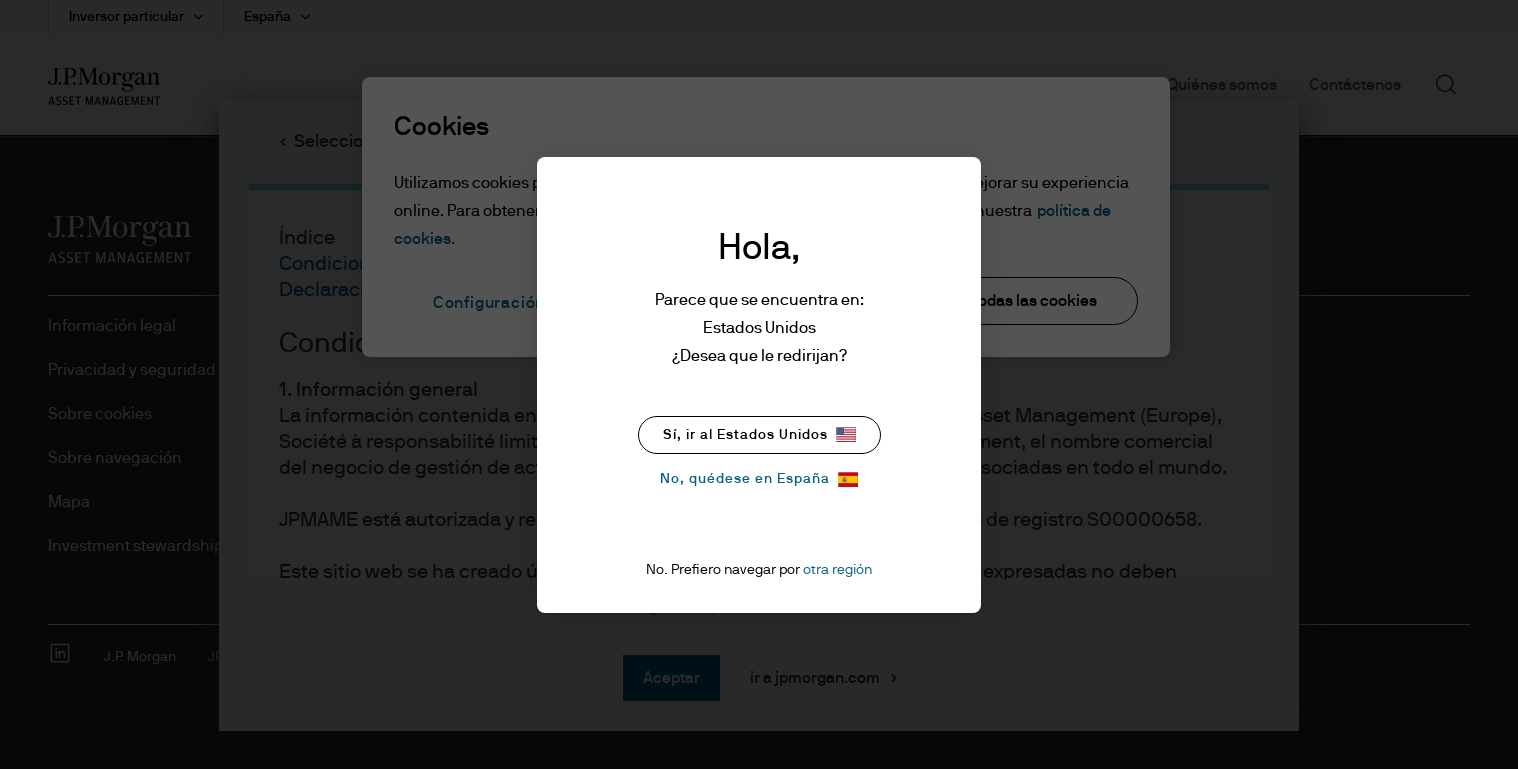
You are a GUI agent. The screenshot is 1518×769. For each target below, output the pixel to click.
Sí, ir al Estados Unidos (759, 434)
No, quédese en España (759, 479)
